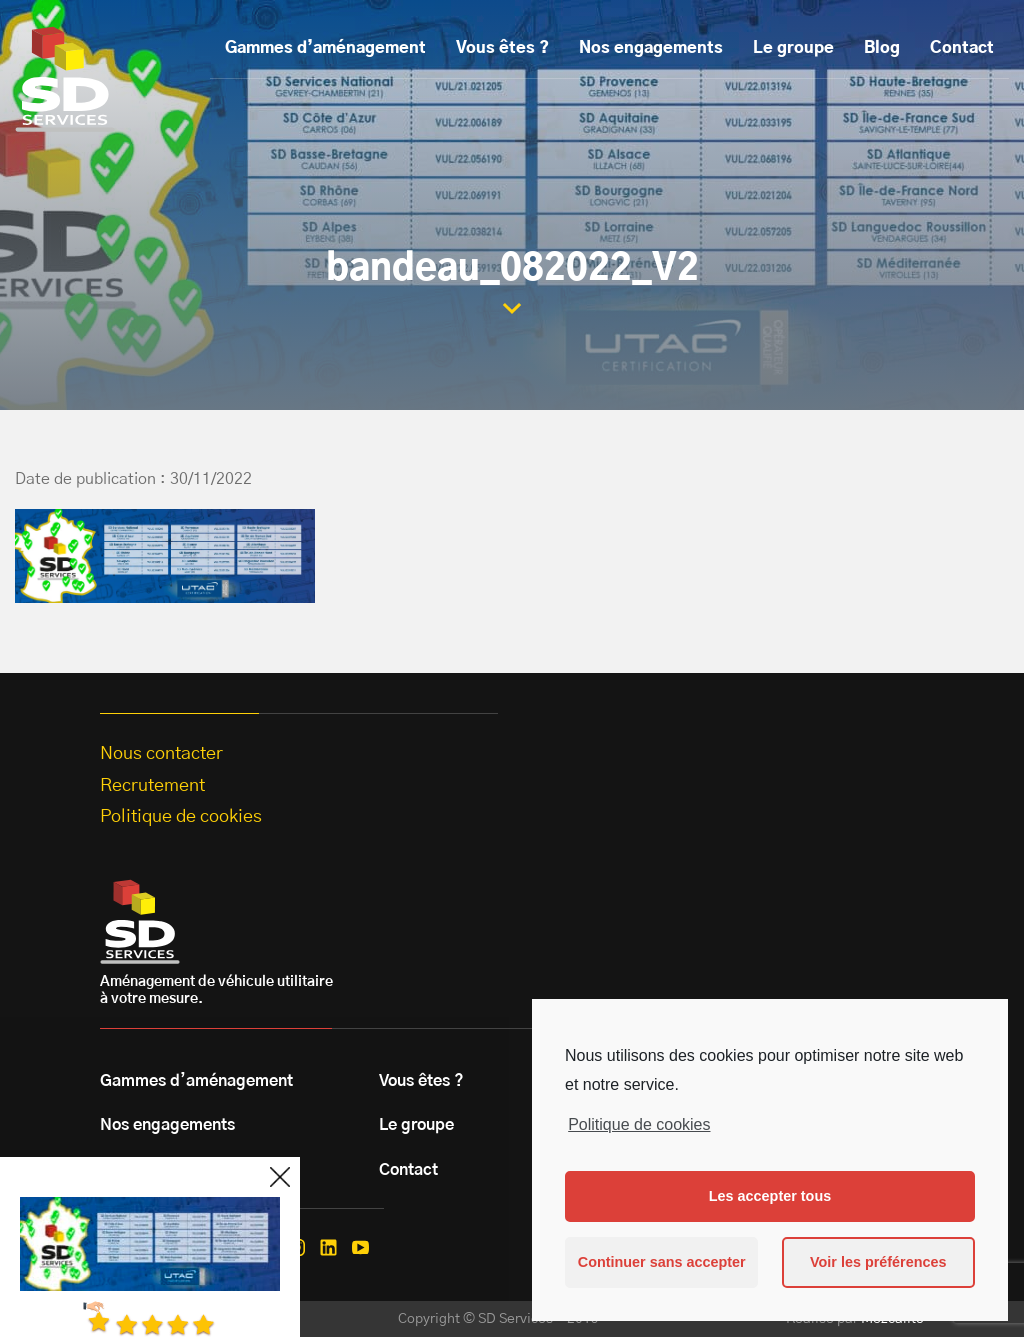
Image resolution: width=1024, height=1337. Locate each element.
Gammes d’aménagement (325, 48)
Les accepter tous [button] (770, 1196)
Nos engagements (651, 48)
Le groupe (793, 48)
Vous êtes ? (502, 48)
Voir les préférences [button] (878, 1262)
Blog (882, 48)
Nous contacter (161, 754)
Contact (962, 48)
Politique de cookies (639, 1124)
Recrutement (152, 786)
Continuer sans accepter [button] (662, 1262)
